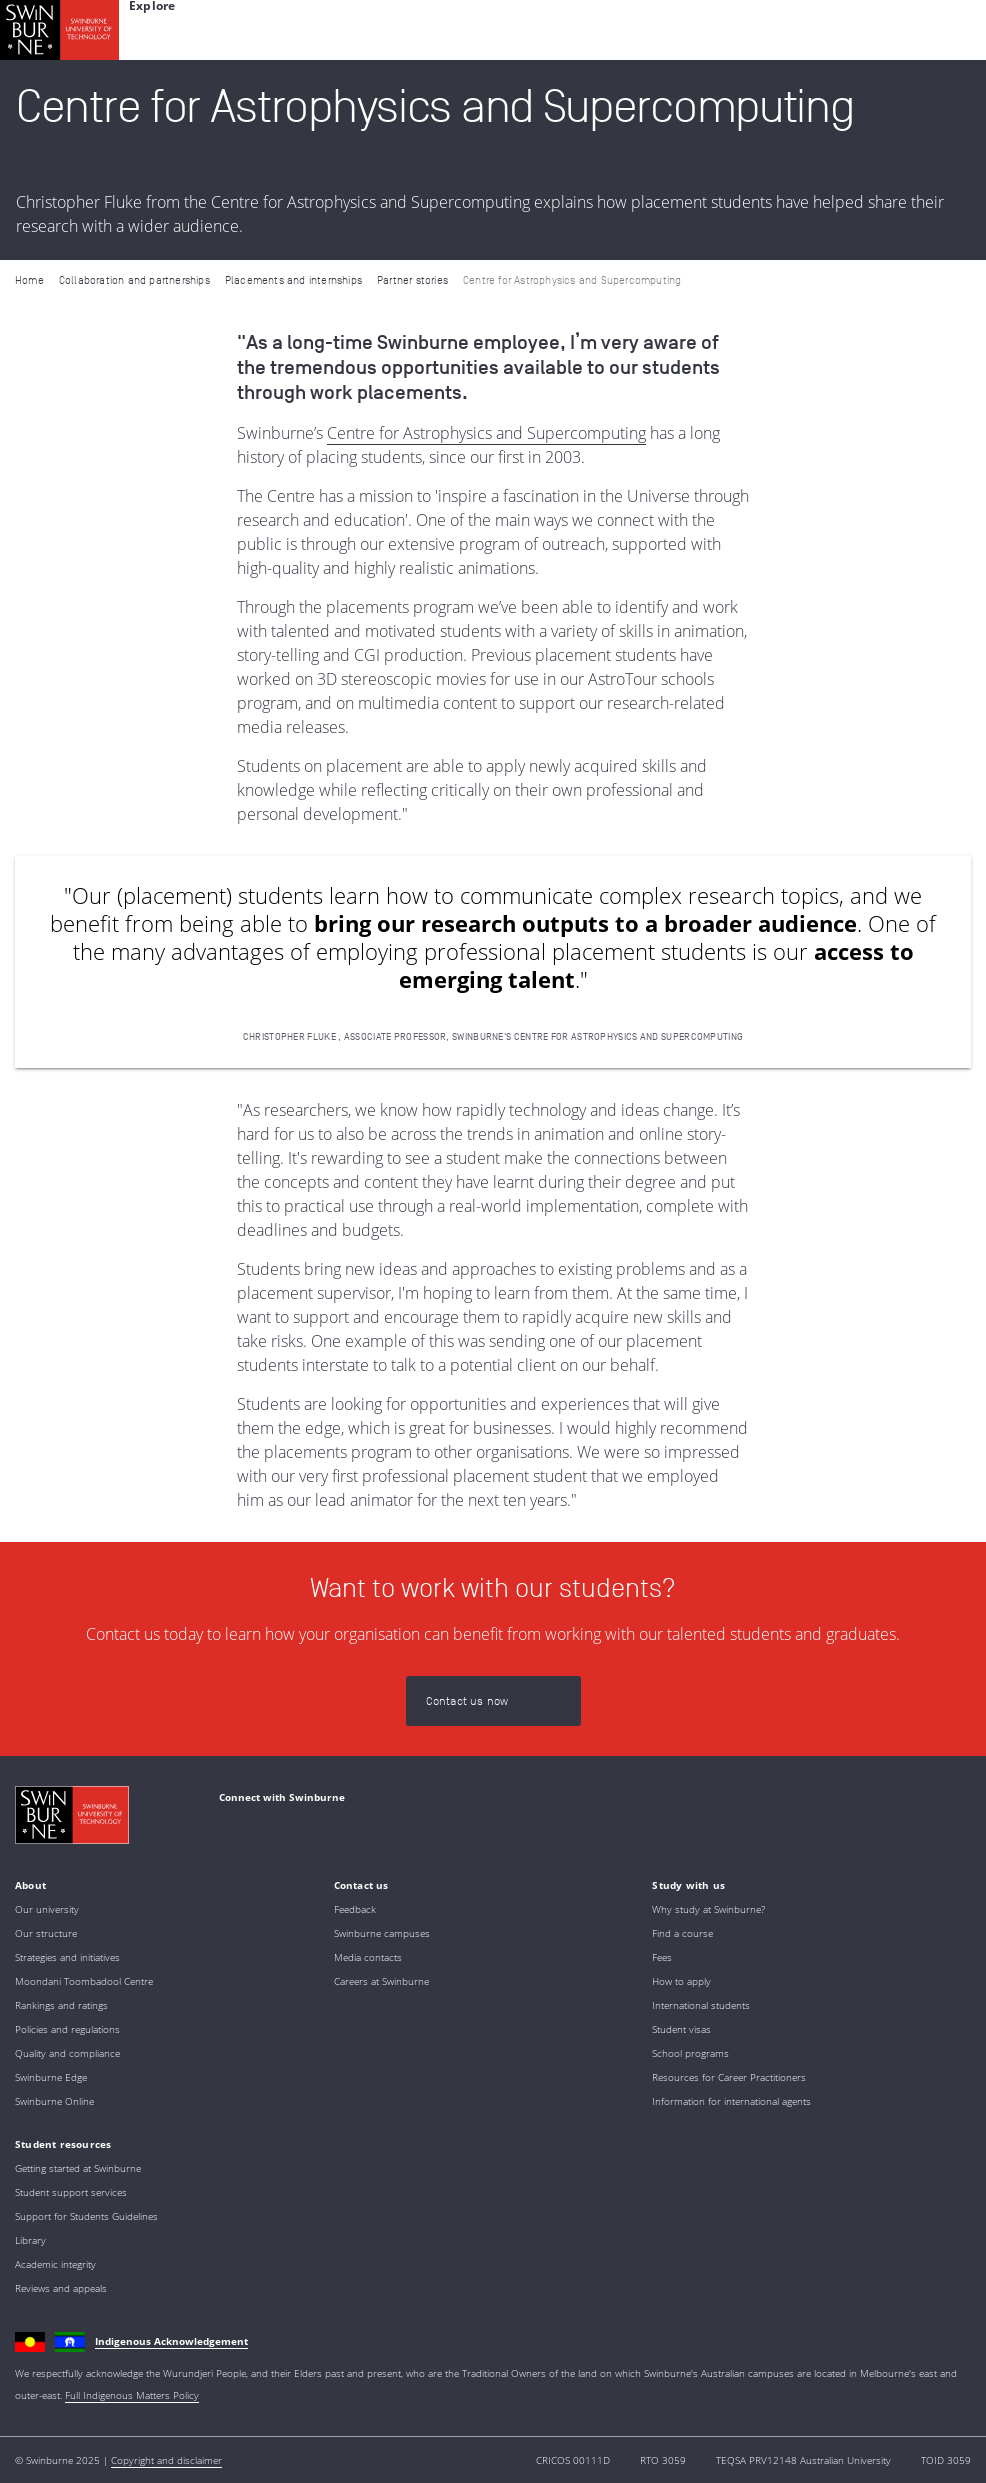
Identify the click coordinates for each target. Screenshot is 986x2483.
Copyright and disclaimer (166, 2460)
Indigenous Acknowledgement (171, 2341)
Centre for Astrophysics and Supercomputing (486, 433)
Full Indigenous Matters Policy (132, 2395)
